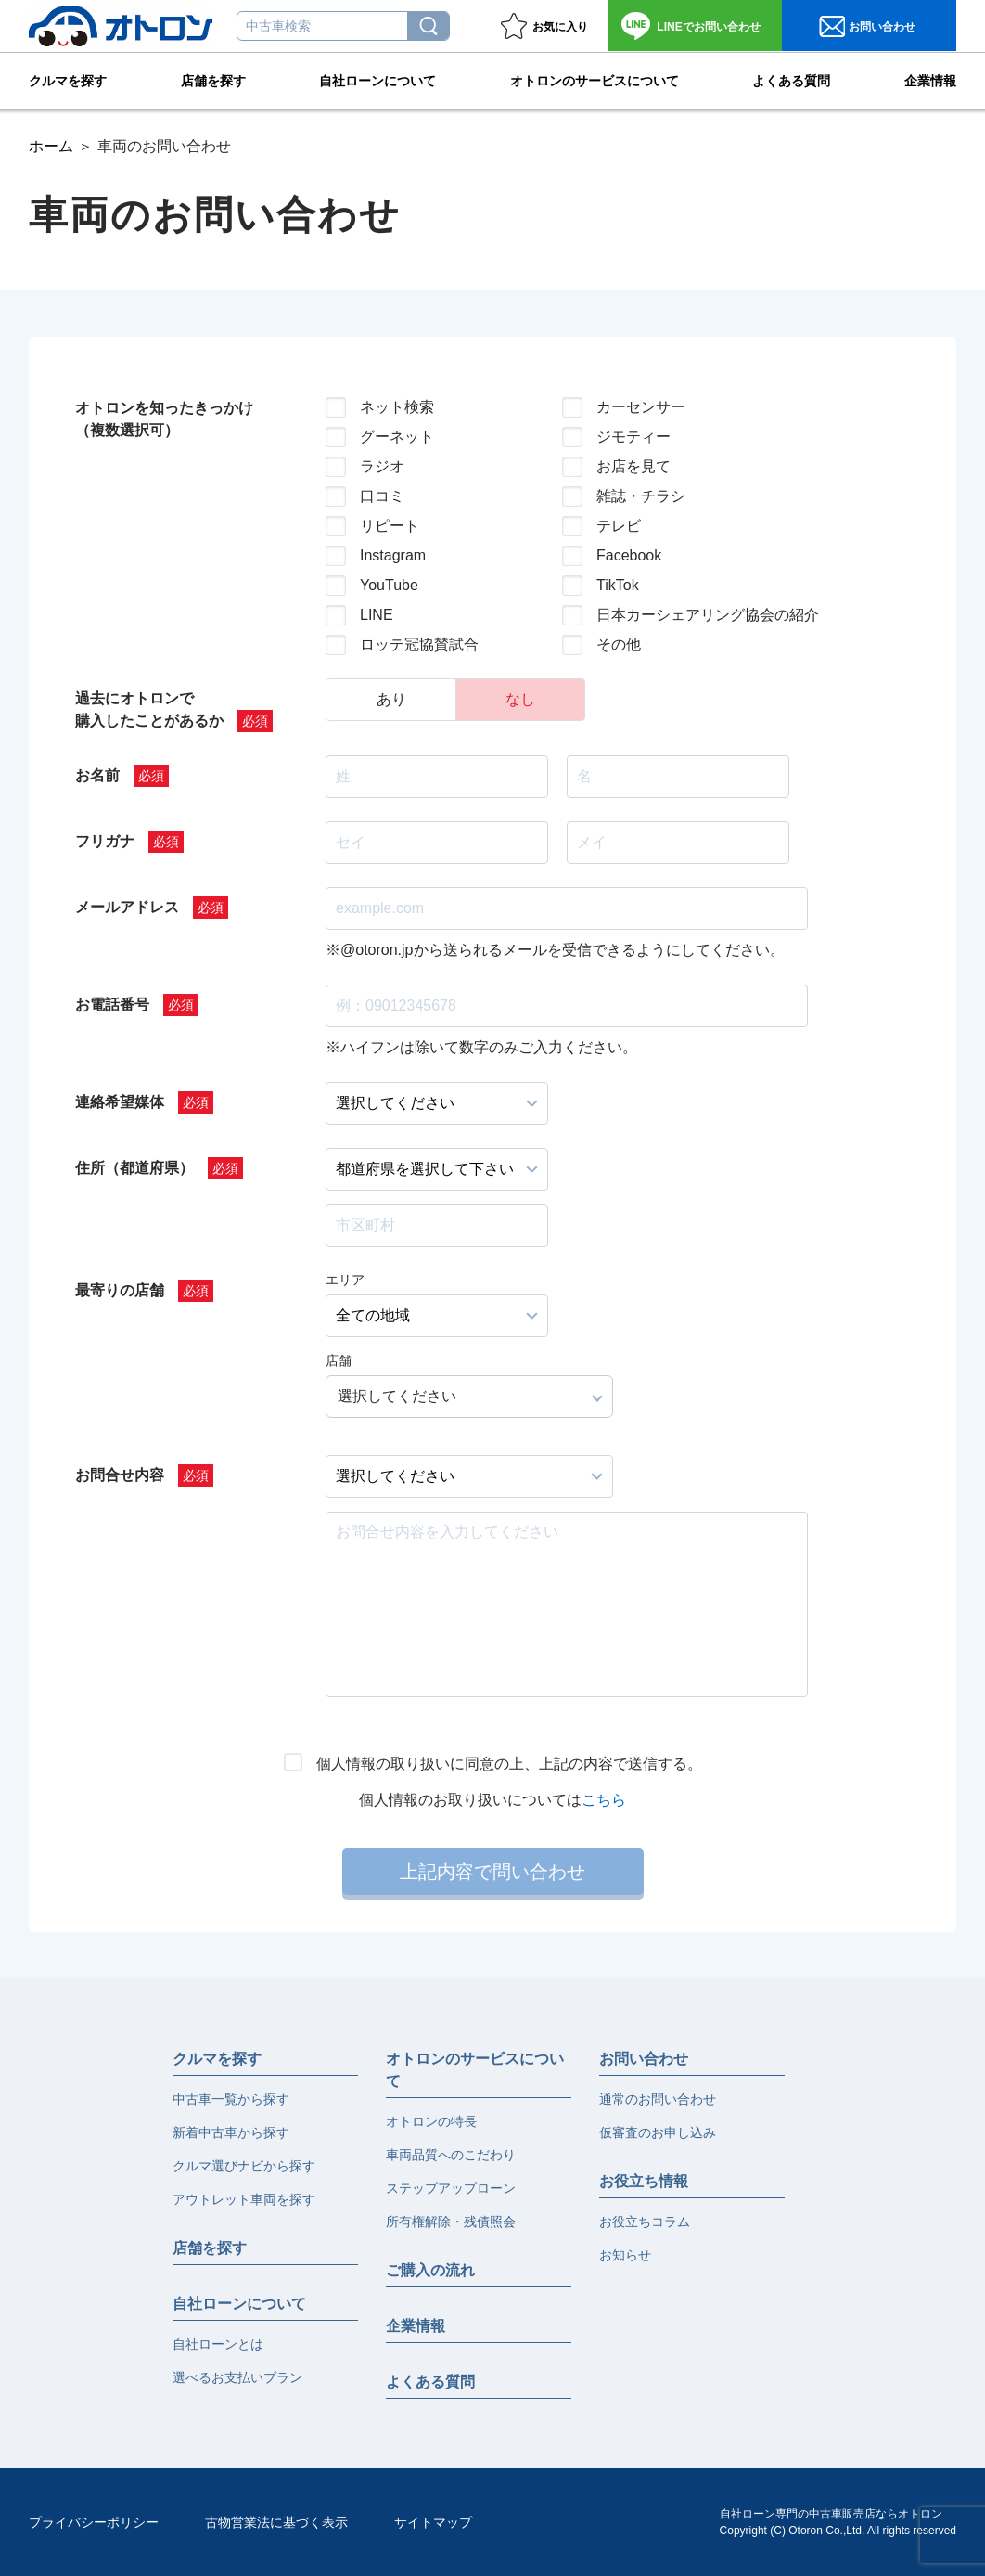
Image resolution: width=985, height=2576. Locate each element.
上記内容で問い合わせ (492, 1871)
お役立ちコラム (644, 2221)
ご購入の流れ (430, 2270)
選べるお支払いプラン (237, 2377)
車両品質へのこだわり (451, 2154)
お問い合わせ (708, 26)
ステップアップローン (451, 2188)
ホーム (51, 146)
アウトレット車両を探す (244, 2199)
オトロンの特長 (431, 2121)
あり (391, 699)
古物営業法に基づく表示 (276, 2522)
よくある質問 (791, 79)
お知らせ (625, 2255)
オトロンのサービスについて (594, 79)
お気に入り (560, 26)
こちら (604, 1800)
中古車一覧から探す (231, 2099)
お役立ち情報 (643, 2181)
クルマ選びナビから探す (244, 2165)
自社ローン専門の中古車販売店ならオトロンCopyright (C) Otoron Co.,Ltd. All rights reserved (838, 2522)
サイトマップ (433, 2522)
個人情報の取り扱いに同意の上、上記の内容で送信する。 (509, 1763)
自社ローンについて (377, 79)
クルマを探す (68, 79)
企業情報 (930, 79)
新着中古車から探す (231, 2132)
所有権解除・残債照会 (451, 2221)
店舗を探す (213, 79)
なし (520, 699)
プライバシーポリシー (94, 2522)
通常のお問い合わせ (657, 2099)
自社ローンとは (218, 2344)
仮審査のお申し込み (657, 2132)
